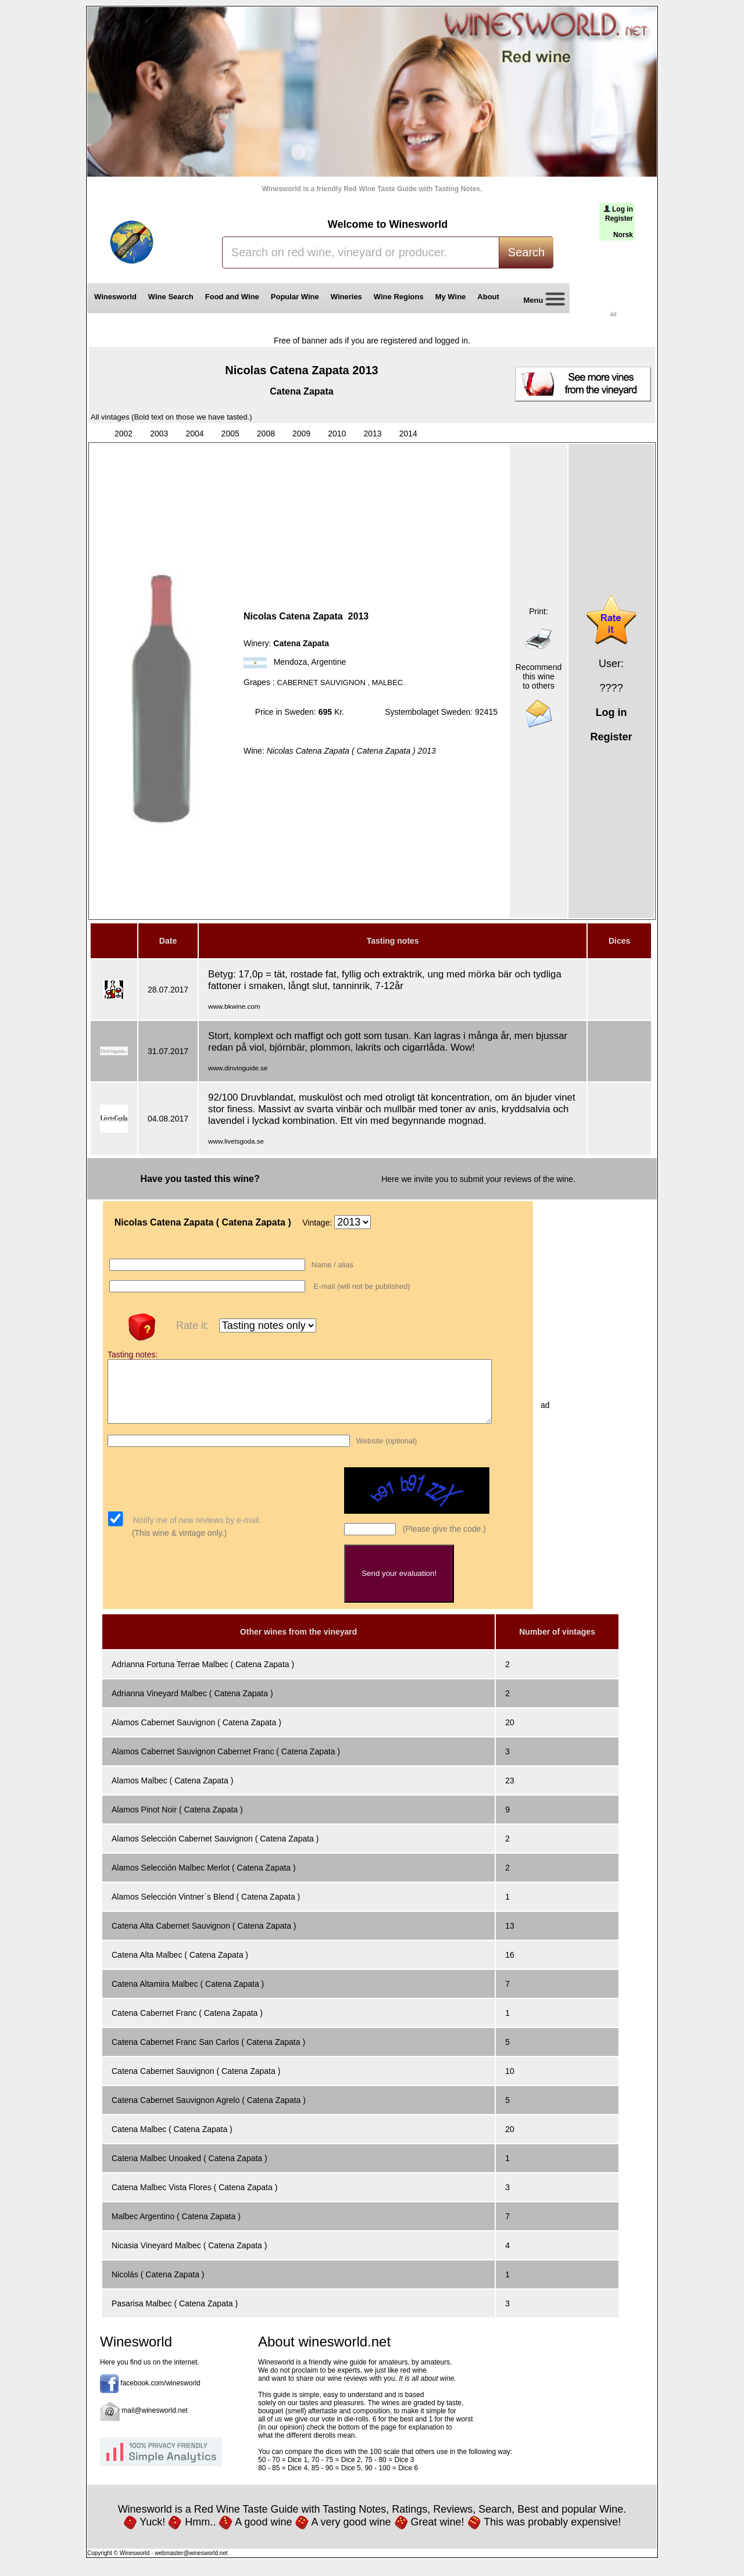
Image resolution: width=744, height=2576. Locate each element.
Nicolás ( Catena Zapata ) (158, 2286)
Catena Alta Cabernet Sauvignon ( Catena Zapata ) (204, 1938)
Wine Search (171, 296)
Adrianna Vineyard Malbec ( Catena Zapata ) (192, 1705)
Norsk (623, 235)
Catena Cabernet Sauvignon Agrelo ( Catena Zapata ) (209, 2112)
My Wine (450, 296)
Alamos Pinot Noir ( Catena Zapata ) (177, 1821)
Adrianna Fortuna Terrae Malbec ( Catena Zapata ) (203, 1676)
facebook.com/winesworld (160, 2395)
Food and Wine (232, 296)
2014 (408, 433)
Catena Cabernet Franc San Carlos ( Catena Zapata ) (208, 2054)
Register (619, 218)
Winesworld (115, 296)
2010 (337, 433)
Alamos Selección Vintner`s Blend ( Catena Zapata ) (206, 1909)
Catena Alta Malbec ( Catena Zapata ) (180, 1967)
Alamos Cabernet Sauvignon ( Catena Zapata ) (196, 1734)
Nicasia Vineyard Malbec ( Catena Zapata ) (189, 2257)
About (490, 296)
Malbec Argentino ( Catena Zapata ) (176, 2228)
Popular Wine (295, 296)
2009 (301, 433)
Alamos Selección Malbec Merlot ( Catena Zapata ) (204, 1879)
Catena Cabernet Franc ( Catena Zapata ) (187, 2025)
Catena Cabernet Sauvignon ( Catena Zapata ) (196, 2083)
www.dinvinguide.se (237, 1068)
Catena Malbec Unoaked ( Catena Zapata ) (189, 2170)
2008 (266, 433)
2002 (124, 433)
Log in (622, 209)
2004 (194, 433)
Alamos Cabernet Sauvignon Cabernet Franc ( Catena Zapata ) (226, 1763)
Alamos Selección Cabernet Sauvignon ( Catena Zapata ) (215, 1850)
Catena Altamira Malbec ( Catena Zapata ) (188, 1996)
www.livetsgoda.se (236, 1141)
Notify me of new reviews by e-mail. (196, 1532)
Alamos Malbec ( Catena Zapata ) (172, 1792)
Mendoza (290, 662)
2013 (372, 433)
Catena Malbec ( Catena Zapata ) (172, 2141)
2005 (230, 433)
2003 (159, 433)
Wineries (346, 296)
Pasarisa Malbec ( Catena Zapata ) (175, 2315)
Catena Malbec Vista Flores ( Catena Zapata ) (194, 2199)
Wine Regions (399, 296)
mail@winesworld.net (154, 2423)
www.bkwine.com (234, 1006)
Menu (540, 300)
